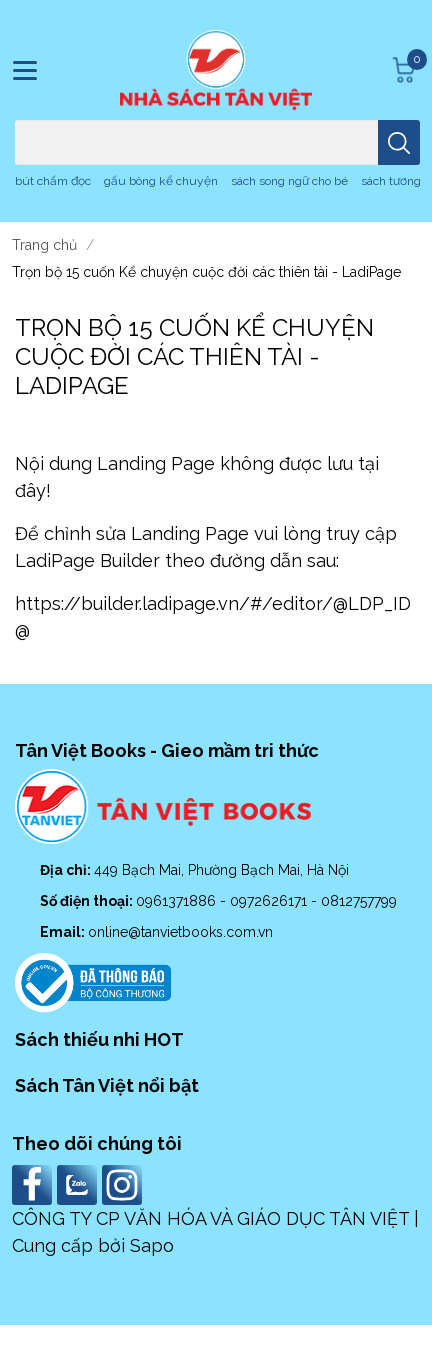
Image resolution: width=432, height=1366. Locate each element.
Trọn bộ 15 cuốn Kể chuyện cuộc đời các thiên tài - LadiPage (194, 356)
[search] (399, 142)
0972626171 (270, 901)
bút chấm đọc (53, 181)
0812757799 (359, 901)
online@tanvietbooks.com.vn (180, 932)
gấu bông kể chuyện (161, 181)
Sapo (152, 1245)
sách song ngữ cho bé (289, 181)
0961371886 (178, 901)
